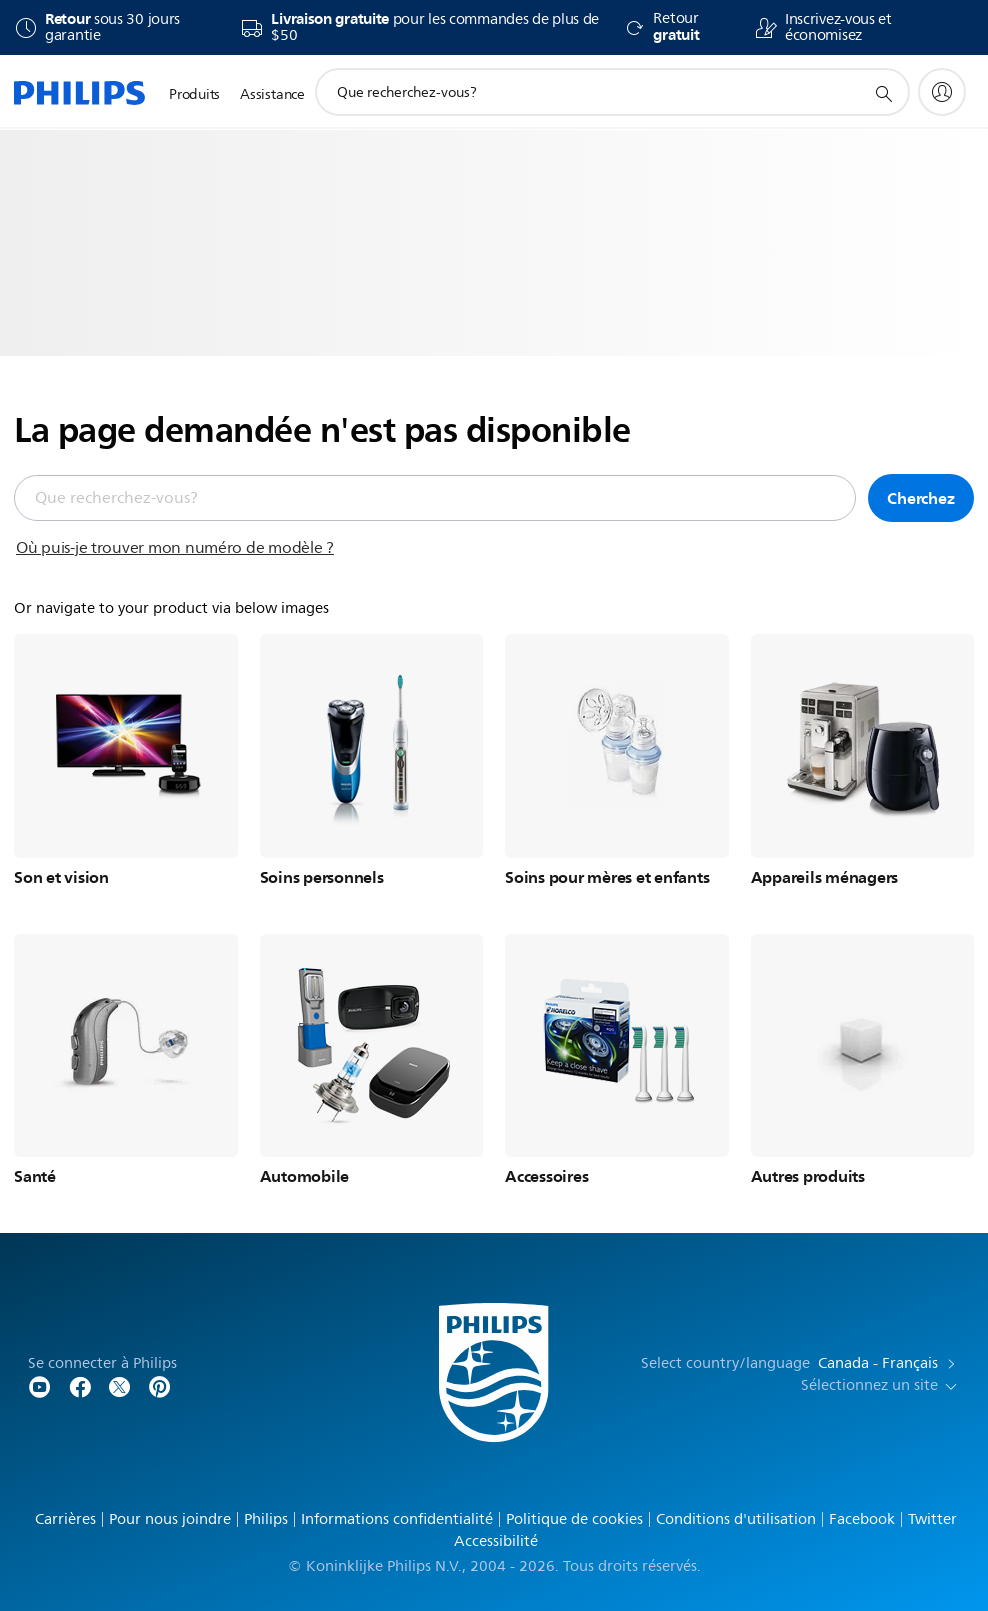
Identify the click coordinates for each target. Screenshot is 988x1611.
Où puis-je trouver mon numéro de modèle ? (175, 548)
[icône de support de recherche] (883, 93)
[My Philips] (942, 92)
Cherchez (920, 498)
